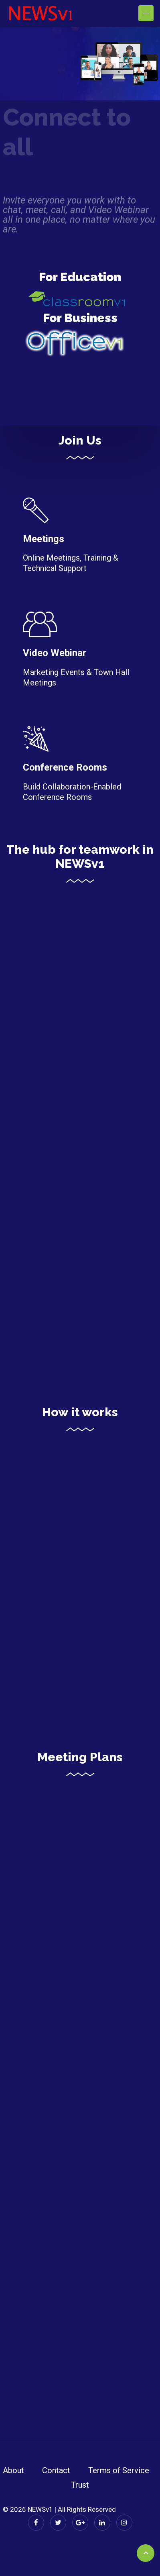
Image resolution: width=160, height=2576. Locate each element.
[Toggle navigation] (146, 13)
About (13, 2470)
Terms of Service (118, 2470)
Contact (56, 2470)
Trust (80, 2485)
